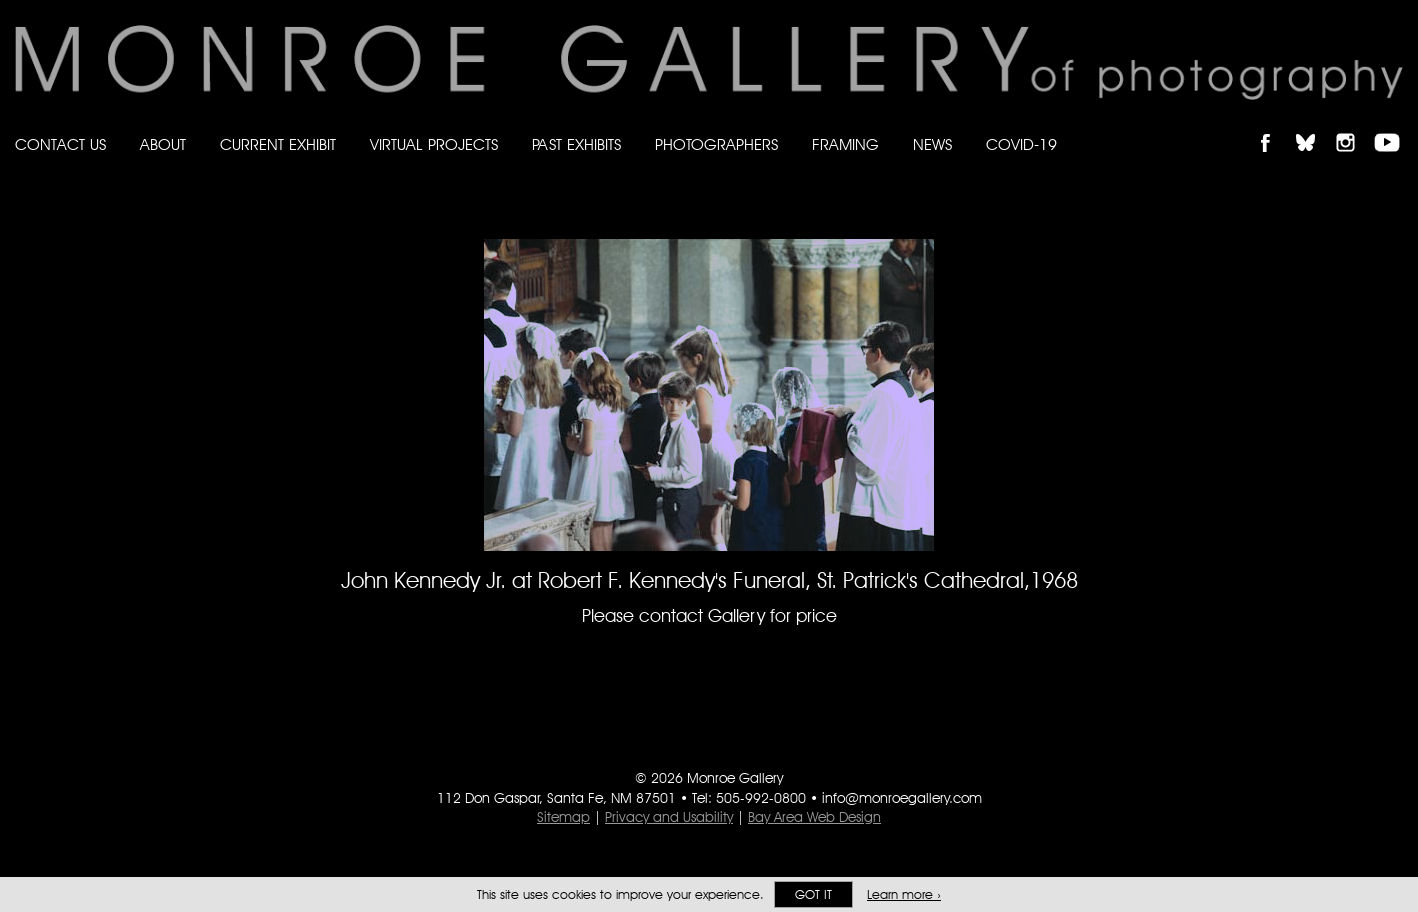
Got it (813, 894)
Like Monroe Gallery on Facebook (1274, 125)
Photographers (716, 144)
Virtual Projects (434, 144)
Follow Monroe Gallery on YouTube (1394, 125)
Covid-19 (1021, 144)
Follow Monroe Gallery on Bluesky (1315, 125)
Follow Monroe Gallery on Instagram (1354, 125)
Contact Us (60, 144)
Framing (845, 144)
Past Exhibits (576, 144)
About (163, 144)
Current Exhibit (278, 144)
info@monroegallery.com (902, 798)
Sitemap (563, 817)
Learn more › (904, 894)
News (932, 144)
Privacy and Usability (669, 817)
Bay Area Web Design (814, 817)
